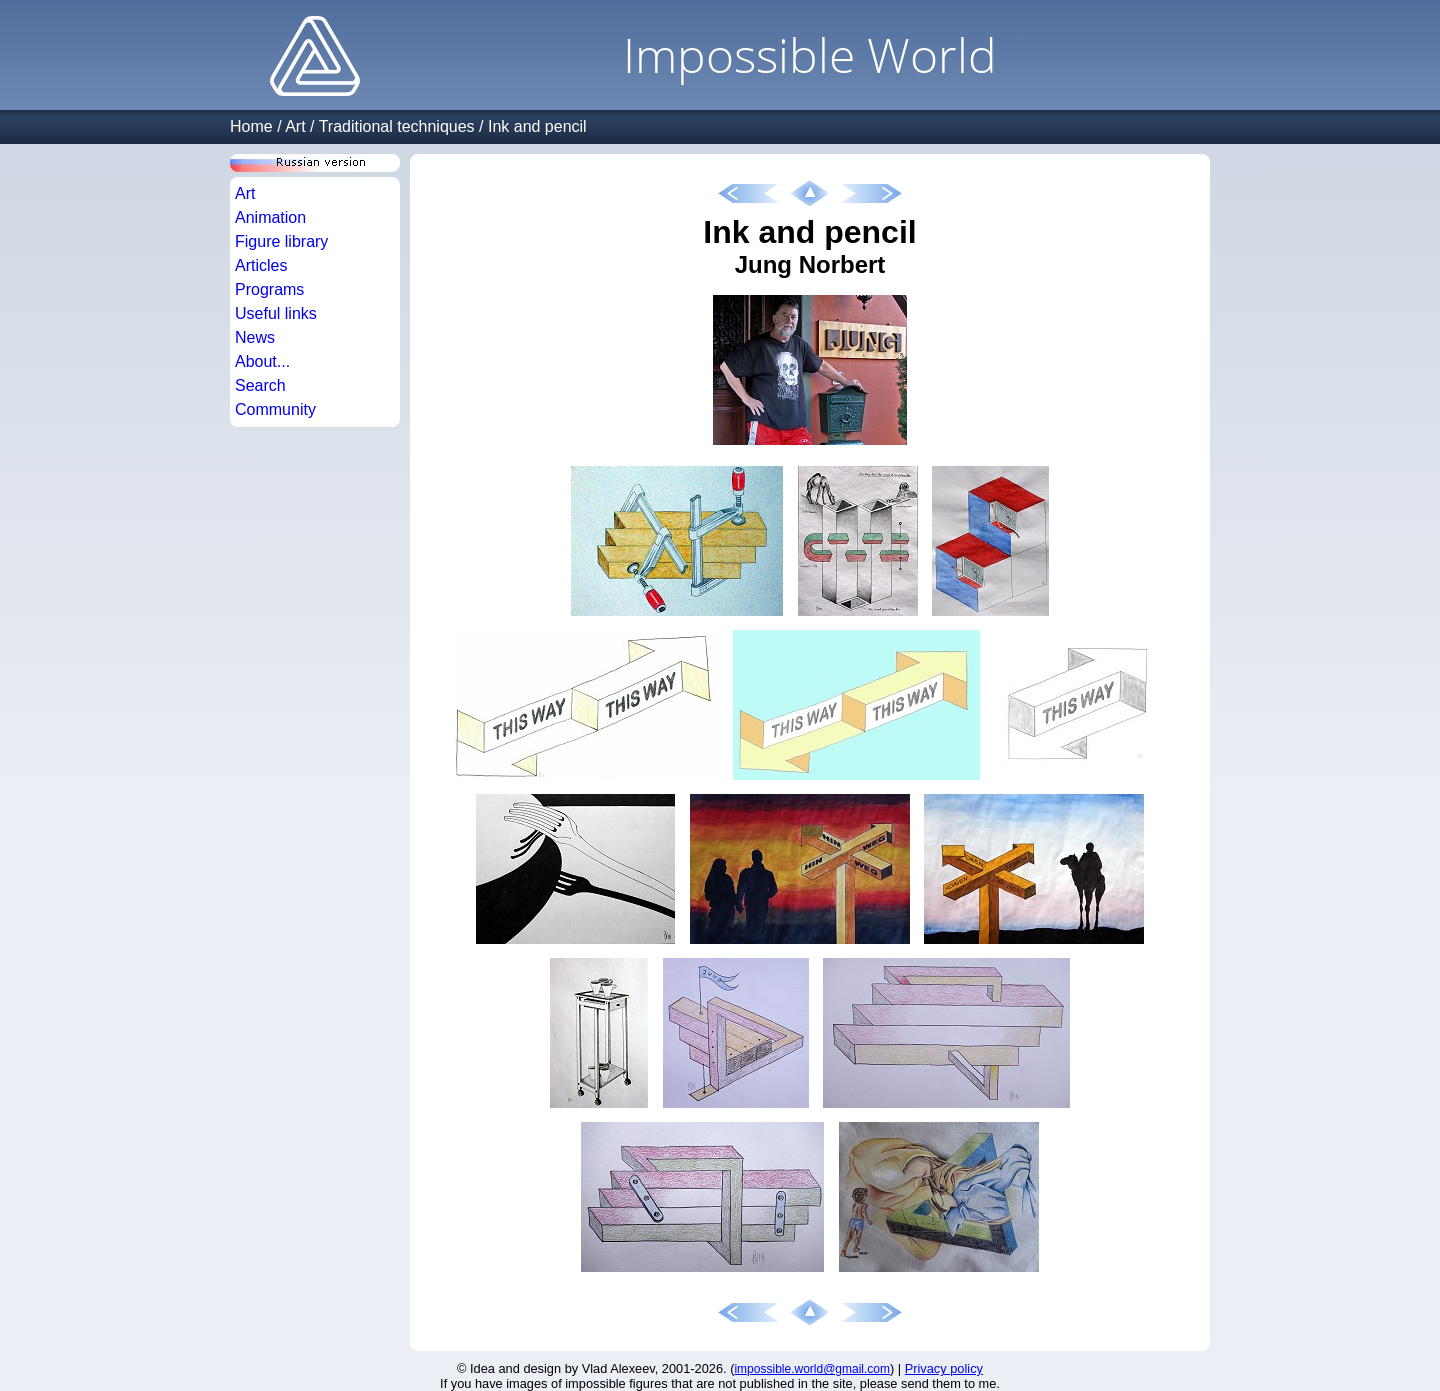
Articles (261, 265)
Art (295, 126)
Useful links (276, 313)
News (255, 337)
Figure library (281, 241)
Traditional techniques (397, 126)
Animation (270, 217)
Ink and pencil (537, 126)
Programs (269, 289)
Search (260, 385)
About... (262, 361)
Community (275, 409)
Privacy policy (944, 1368)
